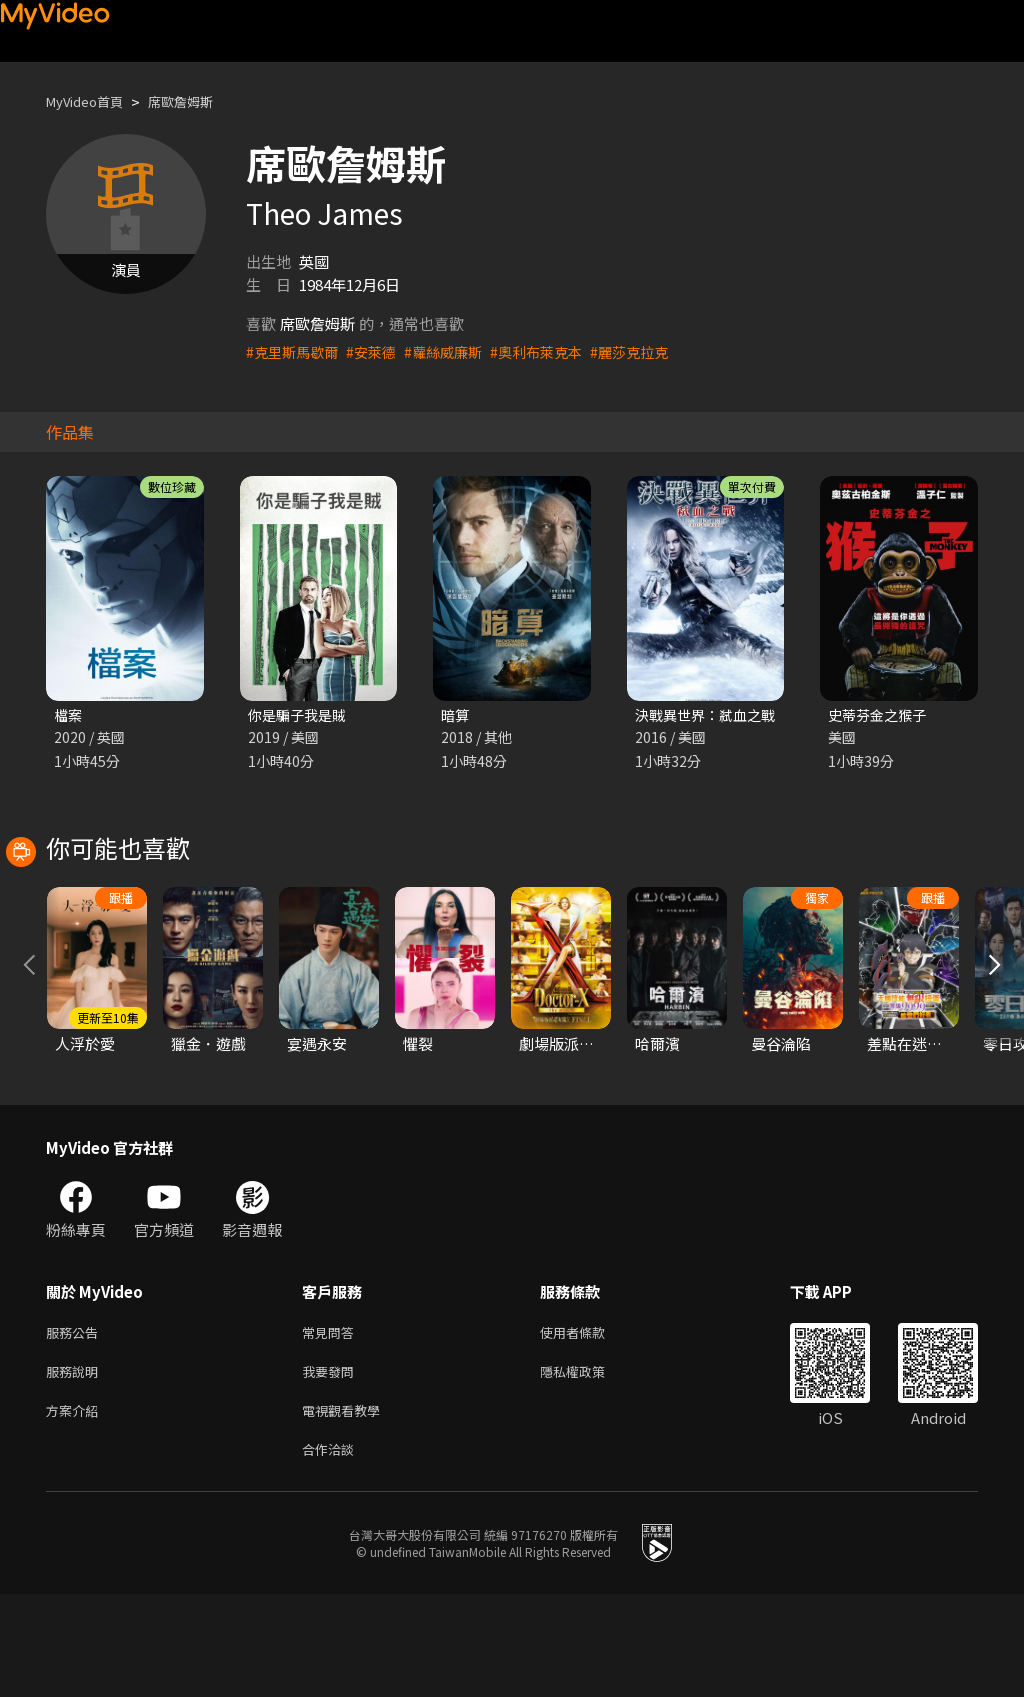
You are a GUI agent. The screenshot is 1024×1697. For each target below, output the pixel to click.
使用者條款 (589, 1424)
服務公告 (76, 1424)
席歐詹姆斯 (199, 101)
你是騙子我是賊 (300, 715)
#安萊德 (378, 351)
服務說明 (76, 1466)
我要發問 (332, 1466)
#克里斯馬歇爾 (295, 351)
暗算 (456, 715)
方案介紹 (76, 1508)
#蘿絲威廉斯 (454, 351)
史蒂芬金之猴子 (880, 715)
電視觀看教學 (347, 1508)
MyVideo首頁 (91, 101)
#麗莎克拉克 (651, 351)
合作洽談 (332, 1550)
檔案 (69, 715)
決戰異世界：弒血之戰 (710, 715)
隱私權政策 (589, 1466)
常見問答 (332, 1424)
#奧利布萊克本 (553, 351)
